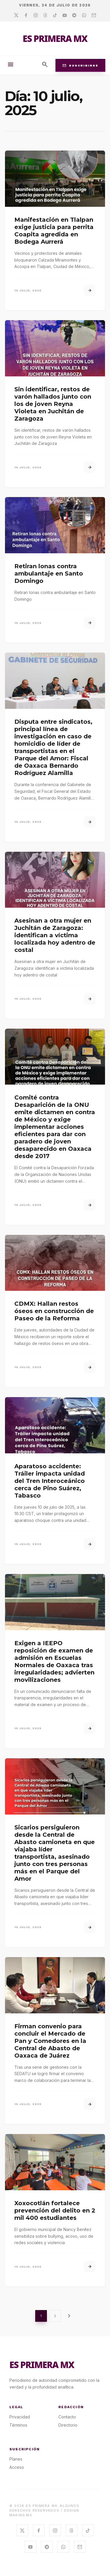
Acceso (16, 2467)
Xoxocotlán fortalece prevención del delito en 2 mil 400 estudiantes (54, 2210)
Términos (18, 2425)
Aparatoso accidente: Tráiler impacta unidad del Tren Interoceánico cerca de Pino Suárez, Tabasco (49, 1481)
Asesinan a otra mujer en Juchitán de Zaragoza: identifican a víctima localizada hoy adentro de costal (54, 935)
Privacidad (19, 2416)
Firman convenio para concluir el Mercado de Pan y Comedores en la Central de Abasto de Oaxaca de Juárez (50, 2041)
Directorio (67, 2425)
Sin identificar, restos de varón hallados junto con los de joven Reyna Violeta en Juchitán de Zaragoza (52, 404)
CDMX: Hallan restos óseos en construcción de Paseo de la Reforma (54, 1311)
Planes (15, 2458)
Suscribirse (80, 65)
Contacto (67, 2416)
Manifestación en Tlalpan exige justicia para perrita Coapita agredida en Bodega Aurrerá (54, 230)
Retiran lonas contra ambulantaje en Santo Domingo (48, 573)
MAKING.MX (20, 2515)
